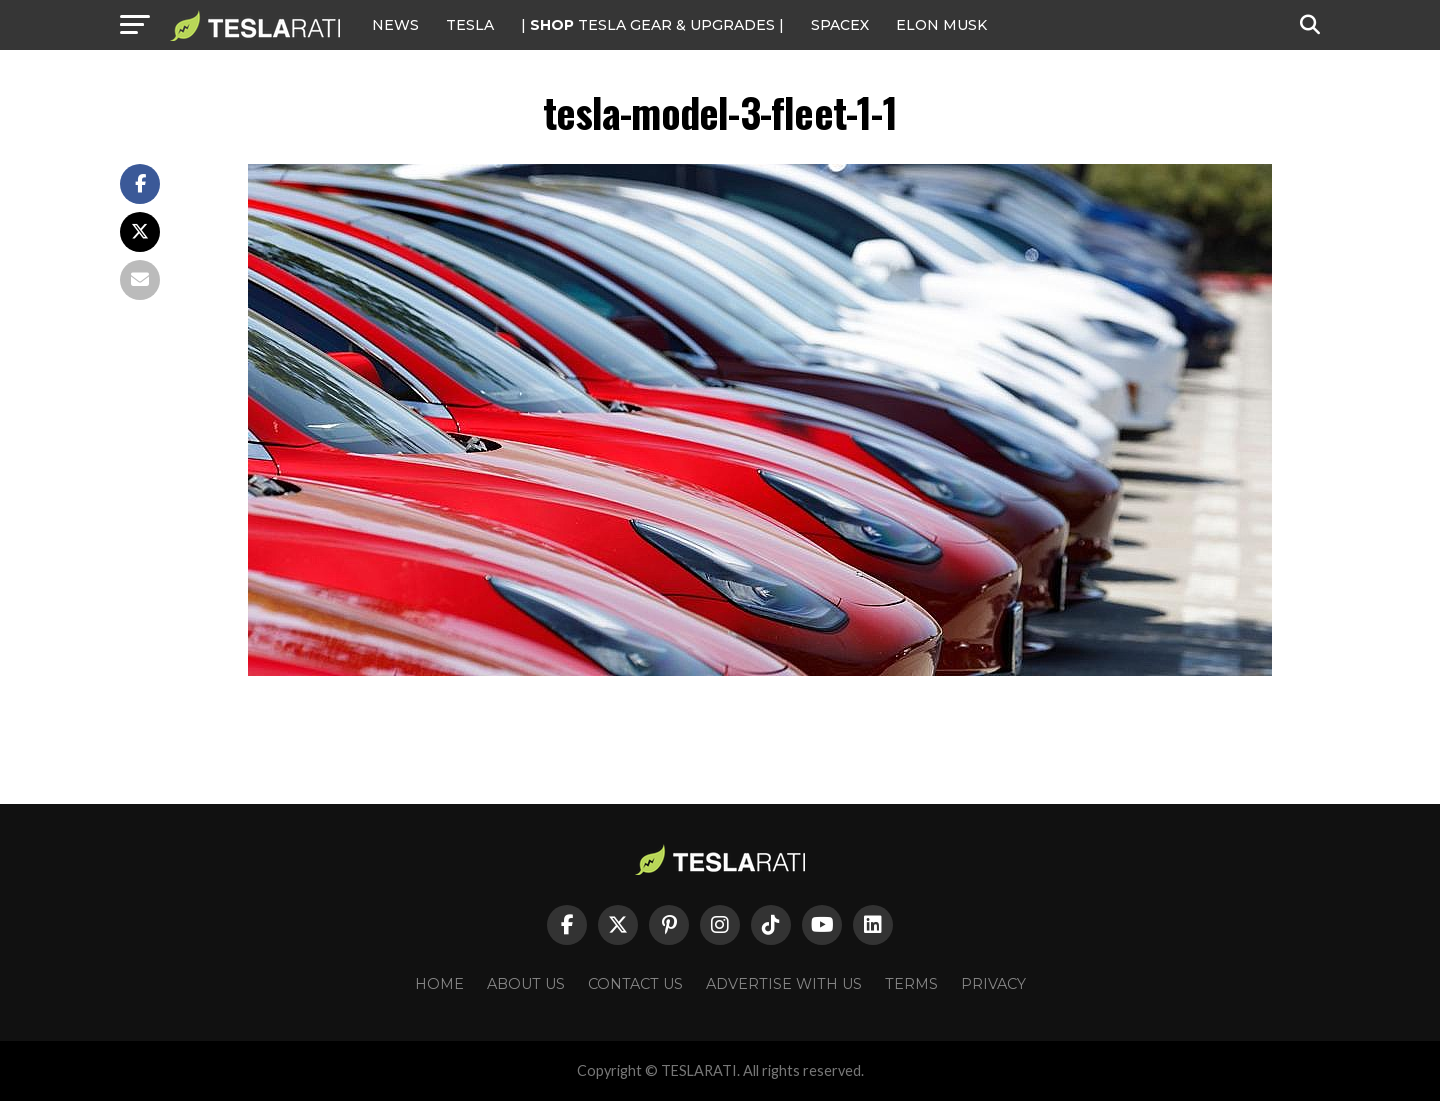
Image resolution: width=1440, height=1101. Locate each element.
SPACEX (840, 25)
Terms (911, 984)
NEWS (395, 25)
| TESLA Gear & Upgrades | (652, 25)
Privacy (993, 984)
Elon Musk (941, 25)
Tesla (470, 25)
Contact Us (635, 984)
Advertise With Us (784, 984)
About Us (526, 984)
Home (439, 984)
